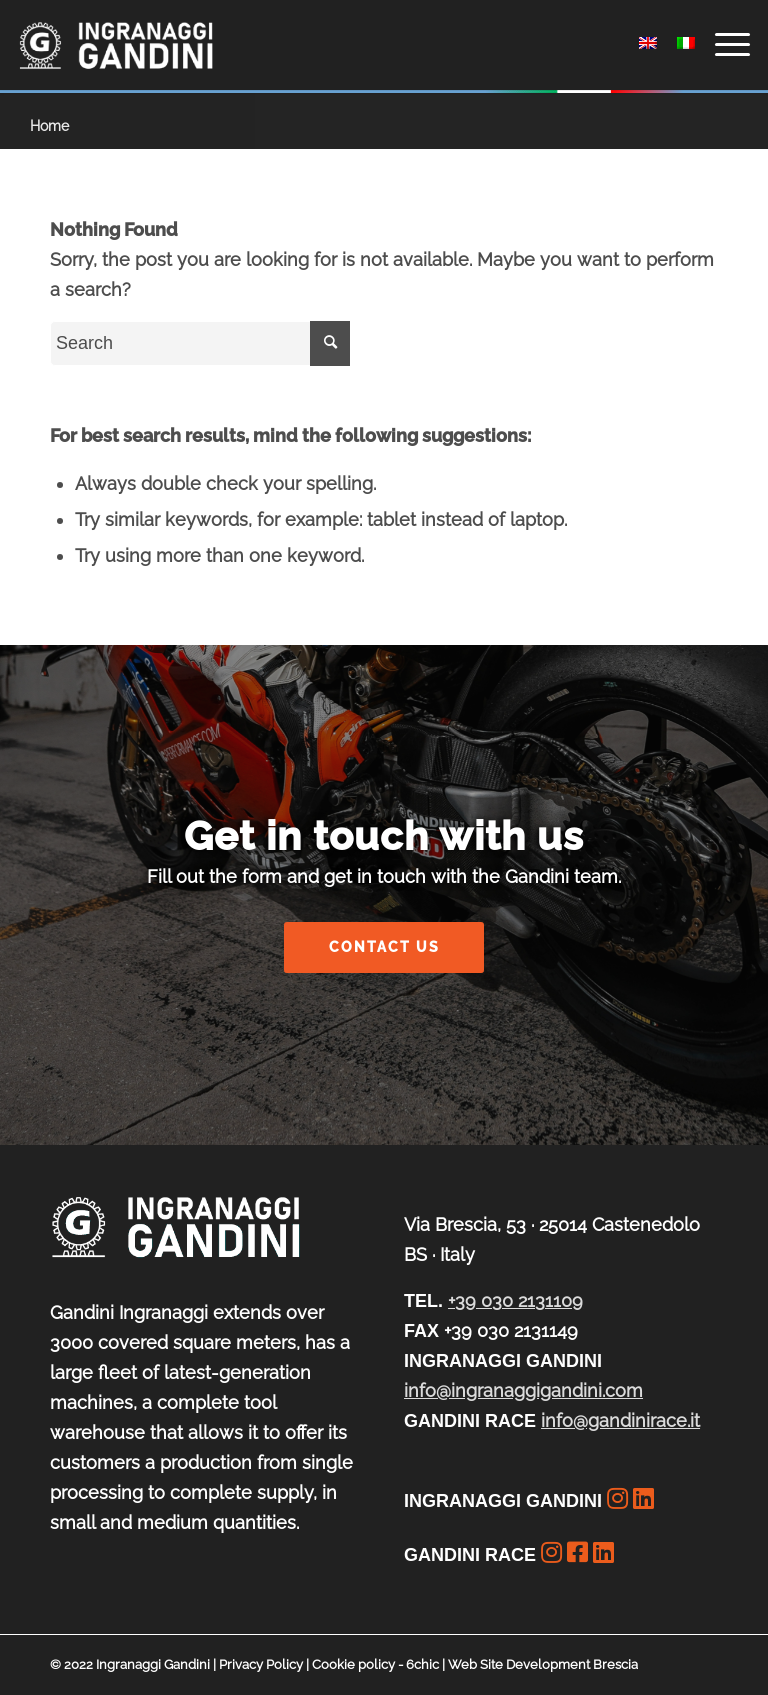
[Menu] (722, 45)
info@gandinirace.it (620, 1420)
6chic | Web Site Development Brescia (522, 1664)
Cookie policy (353, 1664)
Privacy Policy (261, 1664)
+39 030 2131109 (515, 1300)
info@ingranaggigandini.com (523, 1390)
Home (49, 126)
